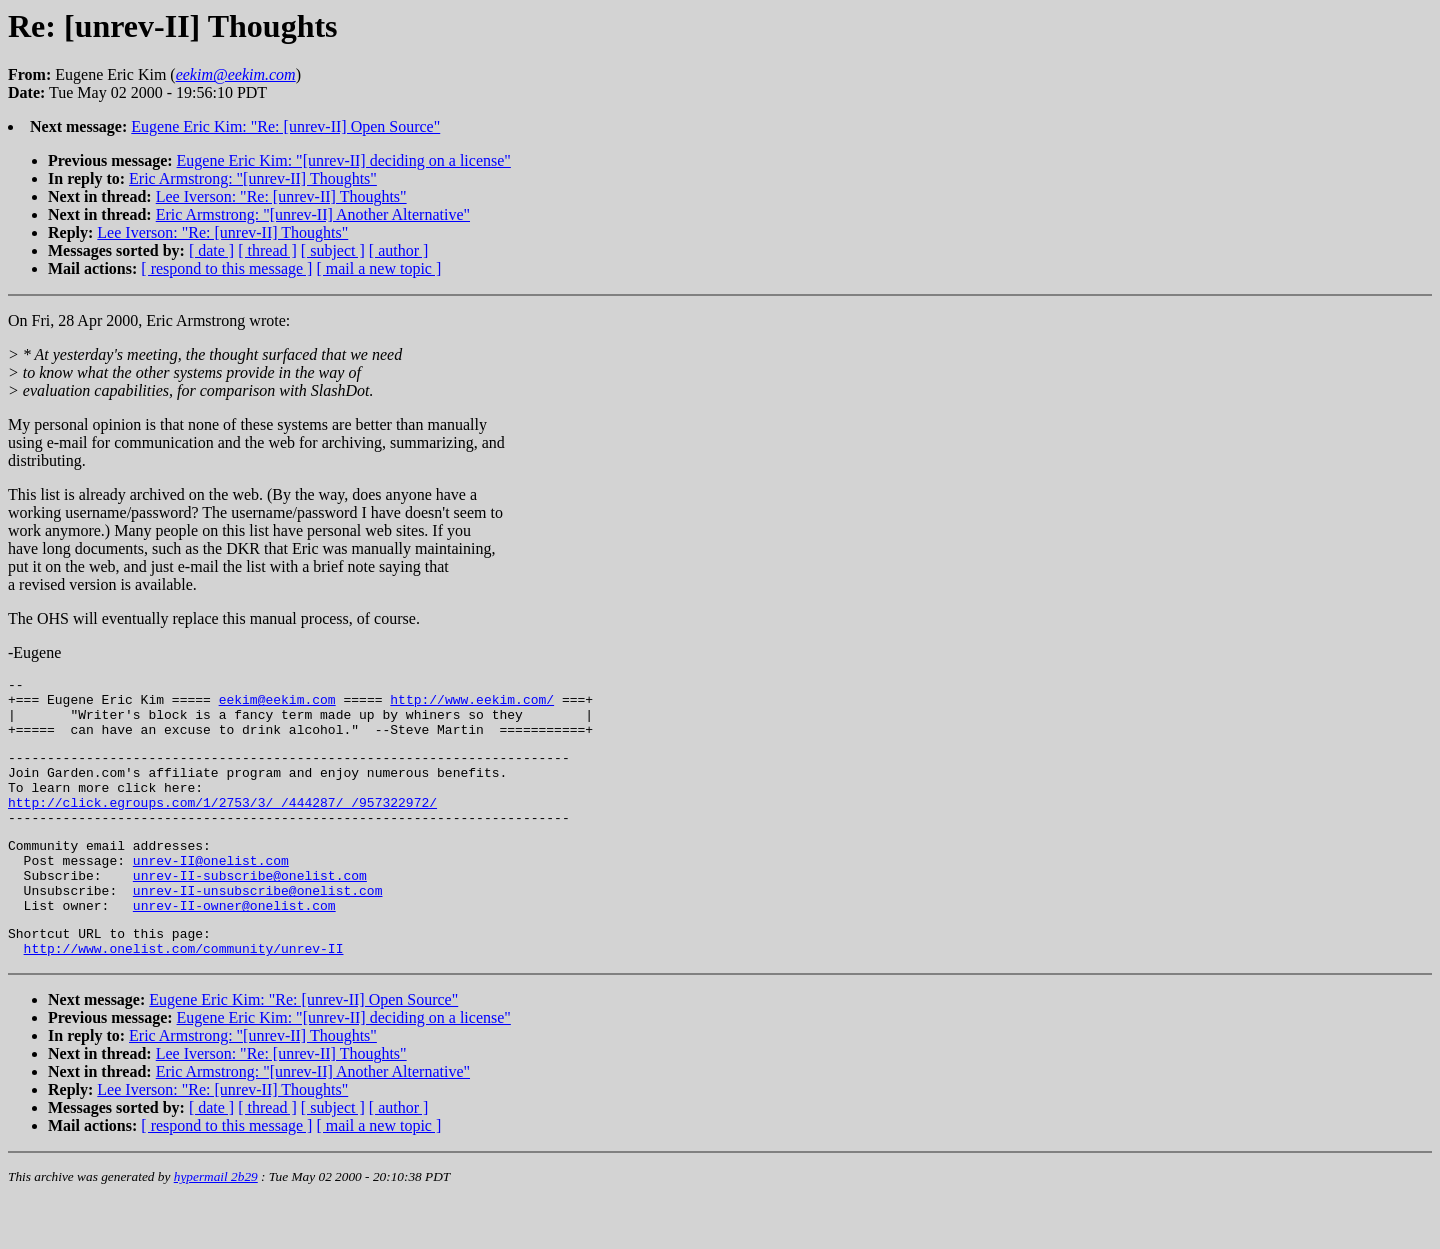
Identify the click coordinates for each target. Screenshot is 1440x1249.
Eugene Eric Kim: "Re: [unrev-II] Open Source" (285, 126)
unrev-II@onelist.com (211, 893)
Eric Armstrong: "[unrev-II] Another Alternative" (313, 214)
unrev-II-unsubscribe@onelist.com (258, 929)
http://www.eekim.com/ (472, 705)
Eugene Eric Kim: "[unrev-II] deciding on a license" (344, 160)
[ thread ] (267, 250)
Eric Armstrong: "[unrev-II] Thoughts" (253, 178)
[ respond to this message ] (226, 268)
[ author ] (399, 250)
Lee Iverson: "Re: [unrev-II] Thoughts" (281, 196)
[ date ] (211, 250)
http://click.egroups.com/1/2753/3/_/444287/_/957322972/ (222, 826)
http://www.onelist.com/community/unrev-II (184, 996)
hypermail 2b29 (216, 1224)
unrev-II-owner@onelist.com (234, 947)
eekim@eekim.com (277, 705)
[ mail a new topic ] (378, 268)
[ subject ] (333, 250)
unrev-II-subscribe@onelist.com (250, 911)
